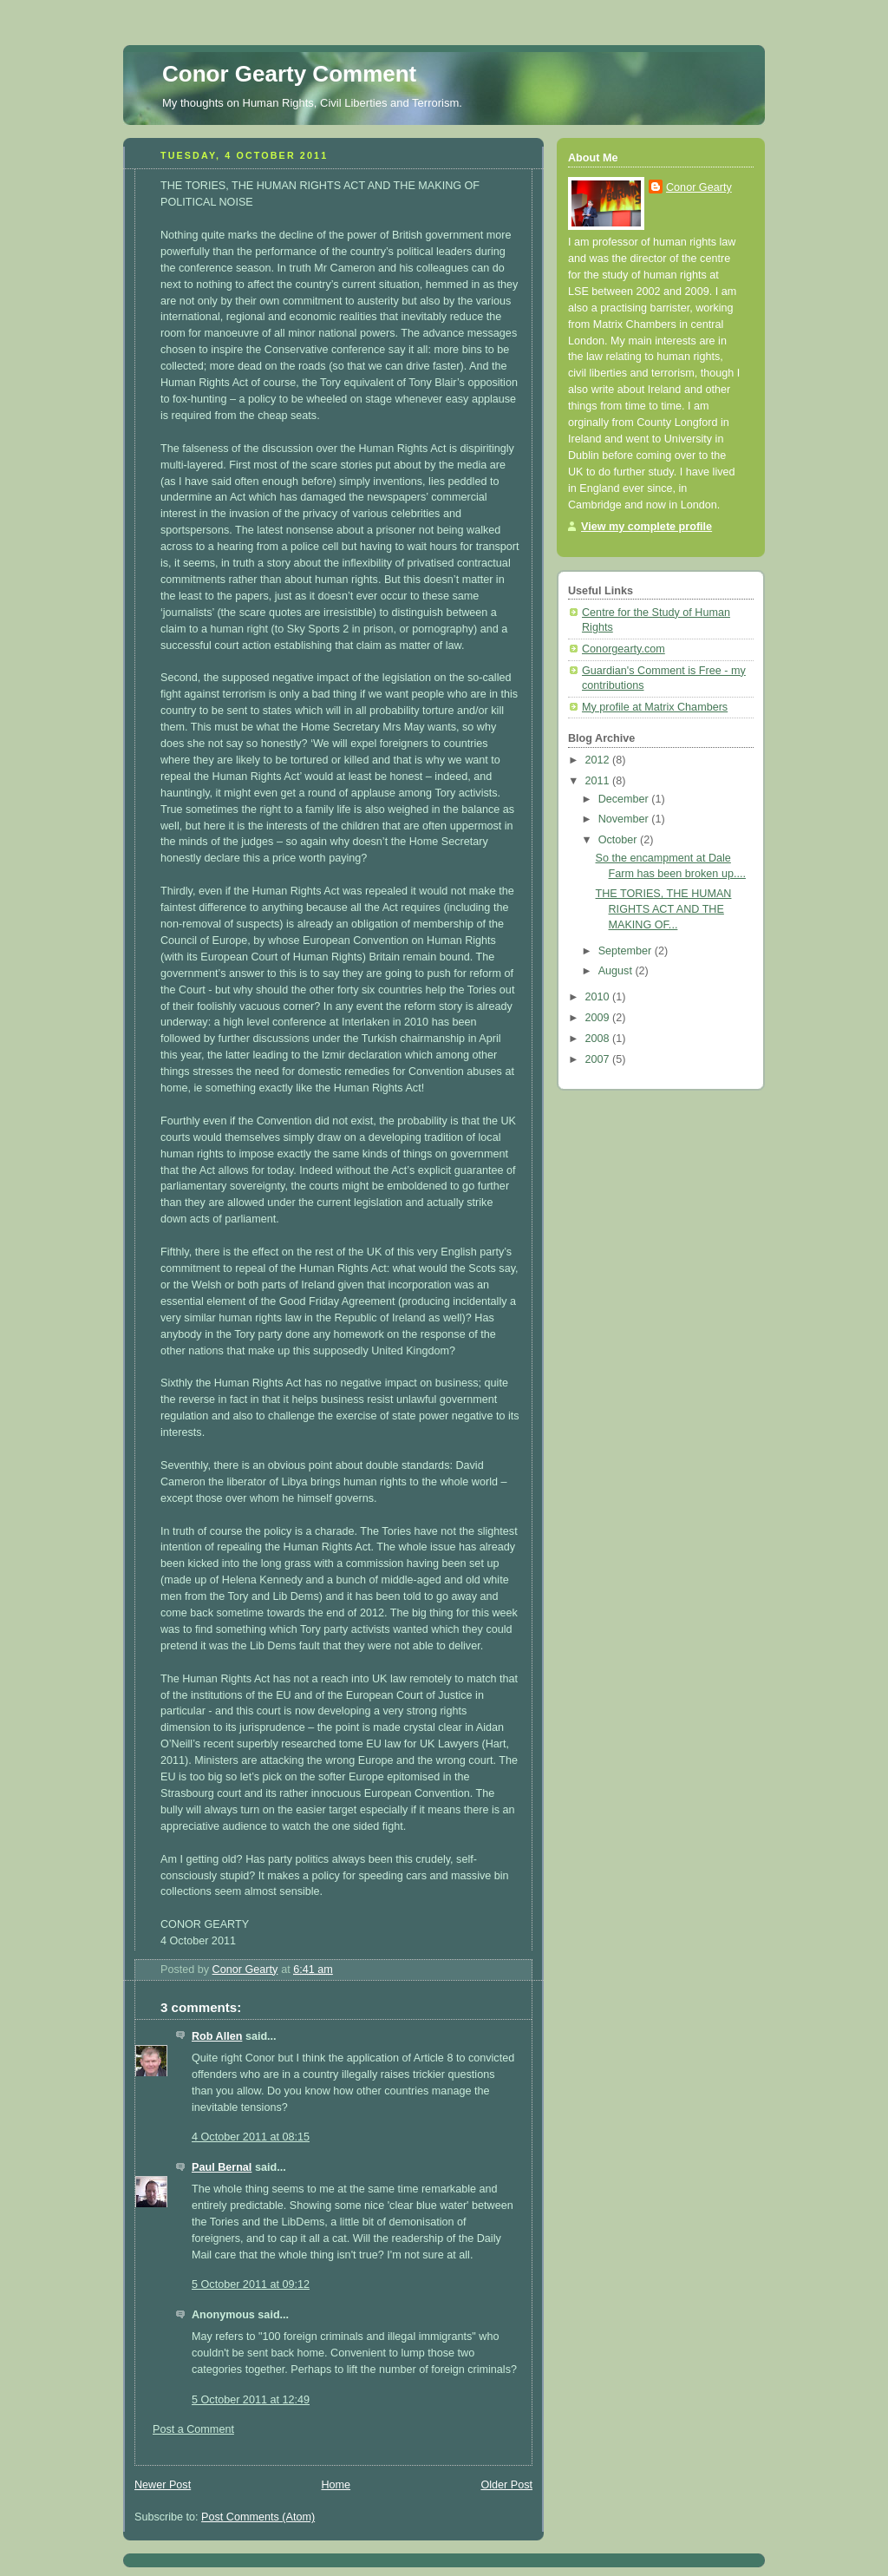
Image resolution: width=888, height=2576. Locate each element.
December (625, 799)
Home (335, 2485)
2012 (599, 760)
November (625, 819)
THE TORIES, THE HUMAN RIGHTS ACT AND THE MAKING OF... (664, 909)
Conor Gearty (699, 187)
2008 (599, 1038)
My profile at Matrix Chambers (655, 707)
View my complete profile (646, 527)
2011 (599, 781)
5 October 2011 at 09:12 (251, 2284)
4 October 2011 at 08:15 (251, 2137)
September (626, 951)
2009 (599, 1018)
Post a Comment (193, 2429)
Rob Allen (217, 2036)
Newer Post (162, 2485)
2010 (599, 997)
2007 (599, 1059)
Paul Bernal (221, 2167)
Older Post (506, 2485)
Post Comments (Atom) (258, 2517)
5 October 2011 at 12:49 (251, 2400)
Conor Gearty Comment (289, 74)
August (617, 971)
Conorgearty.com (623, 649)
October (619, 840)
